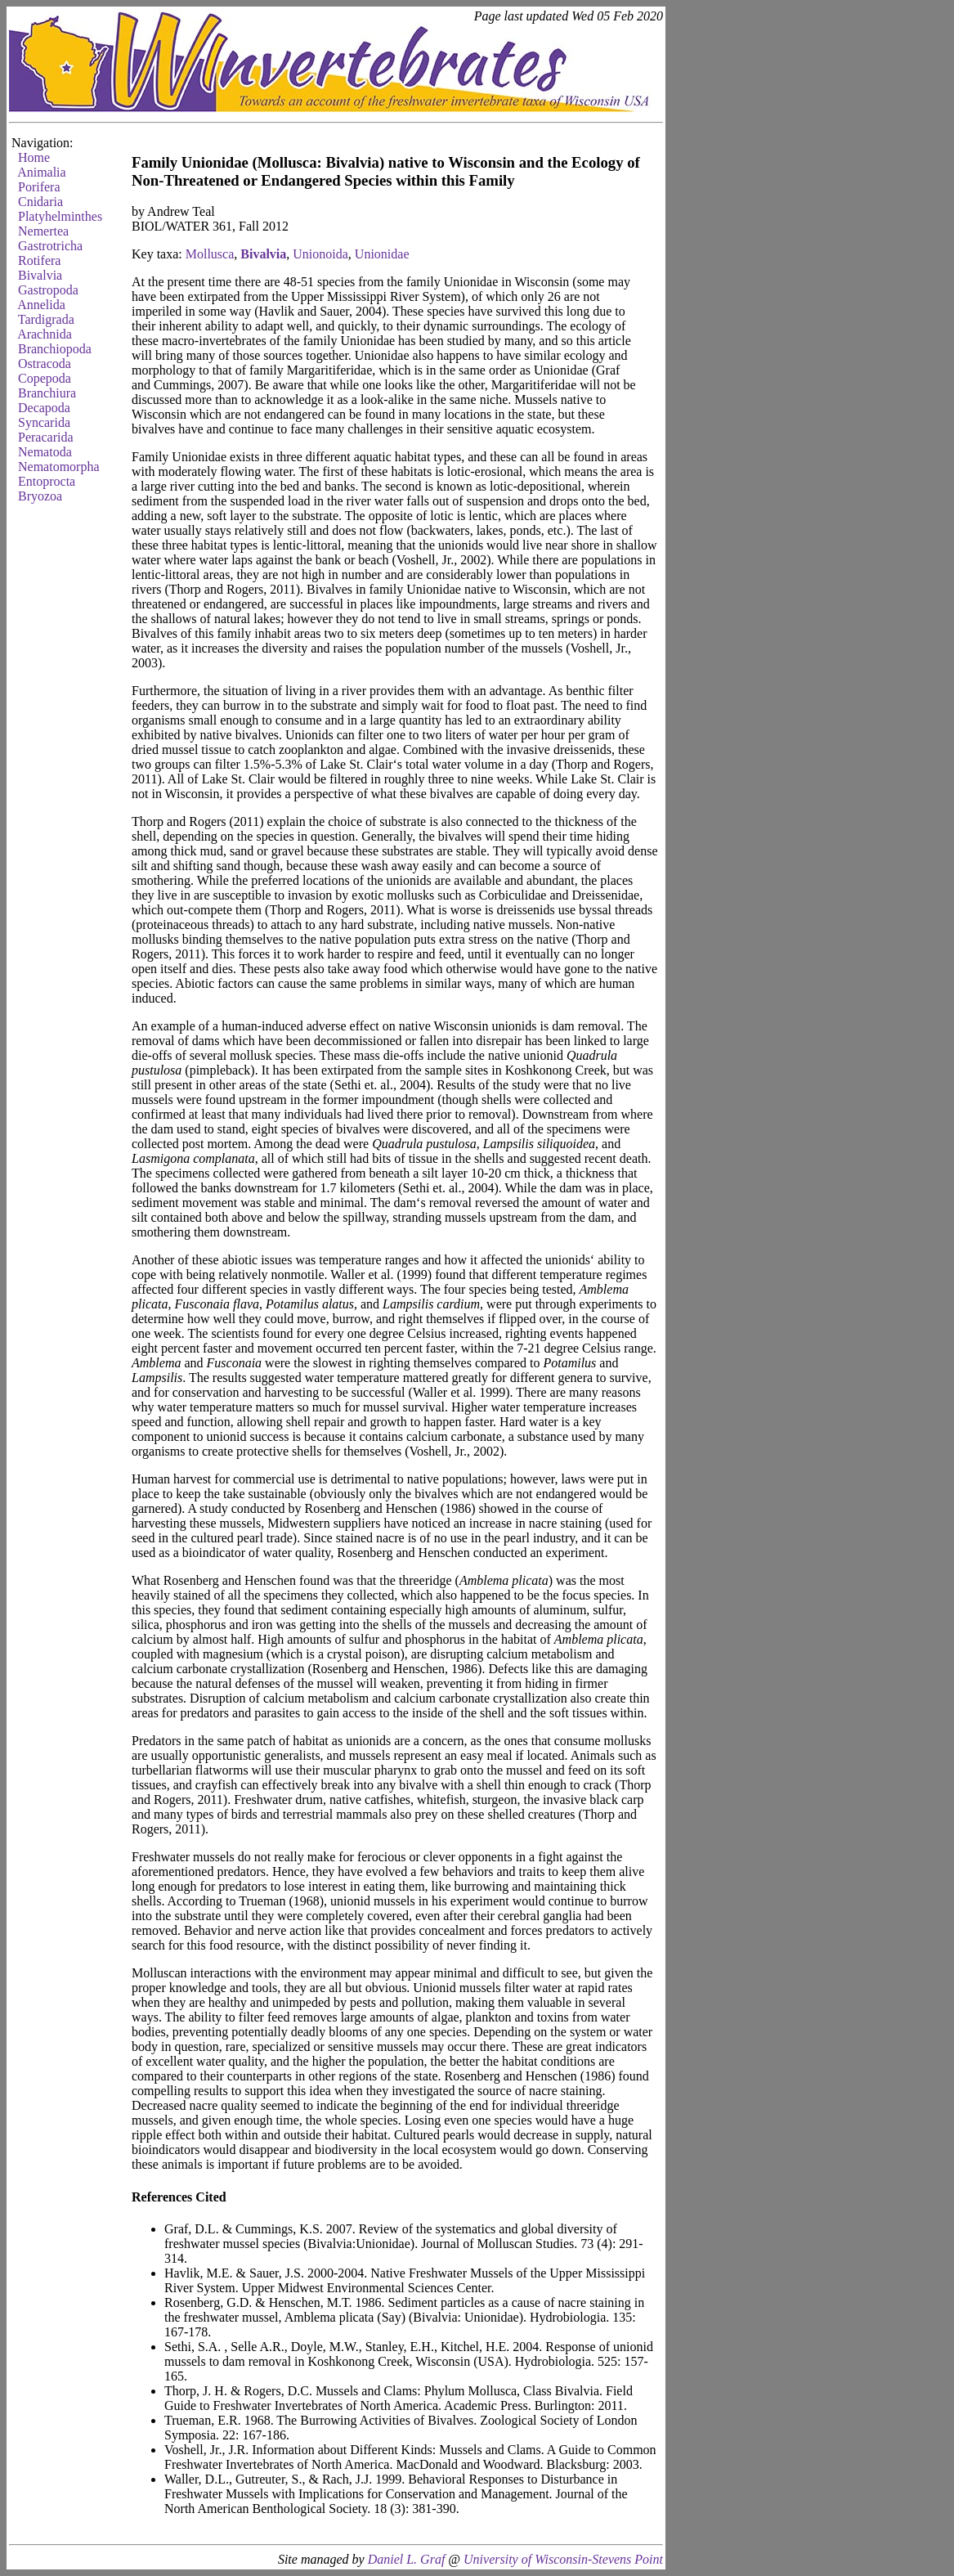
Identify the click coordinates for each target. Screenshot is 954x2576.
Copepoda (44, 378)
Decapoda (44, 408)
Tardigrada (46, 319)
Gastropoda (48, 290)
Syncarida (44, 422)
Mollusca (210, 254)
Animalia (41, 172)
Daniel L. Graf (407, 2559)
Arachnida (44, 334)
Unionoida (320, 254)
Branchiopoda (55, 349)
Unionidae (382, 254)
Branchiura (47, 393)
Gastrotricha (50, 246)
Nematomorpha (59, 466)
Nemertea (43, 231)
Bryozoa (40, 496)
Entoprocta (46, 481)
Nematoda (45, 452)
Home (34, 157)
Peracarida (46, 437)
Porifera (39, 187)
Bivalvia (40, 275)
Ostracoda (44, 363)
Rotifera (39, 260)
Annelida (41, 305)
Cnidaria (40, 202)
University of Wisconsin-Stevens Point (563, 2559)
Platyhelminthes (60, 216)
